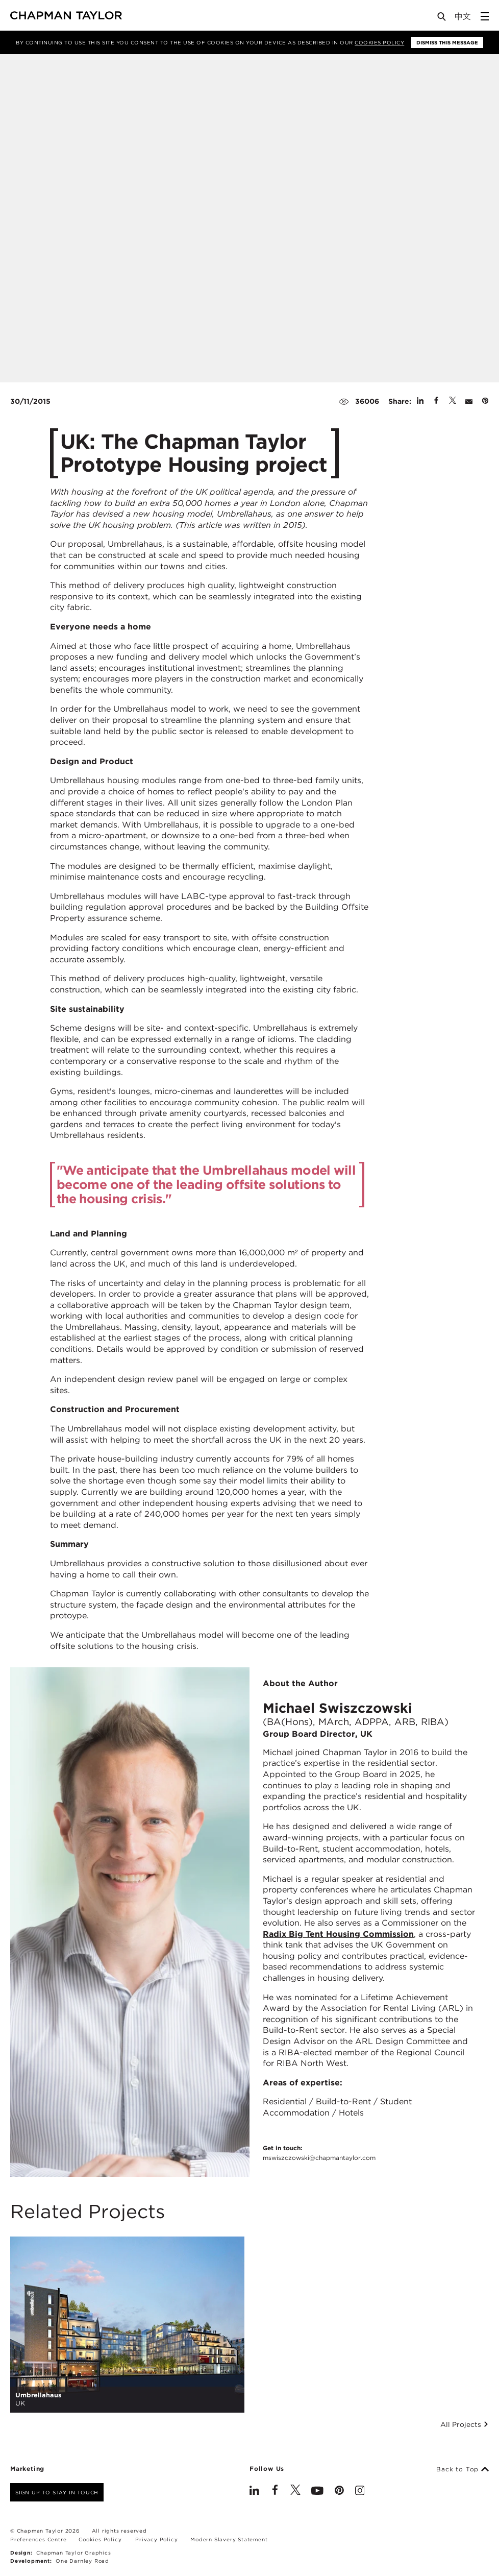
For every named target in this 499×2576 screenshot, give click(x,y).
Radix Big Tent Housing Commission (338, 1934)
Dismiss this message (447, 42)
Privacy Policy (156, 2539)
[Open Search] (442, 18)
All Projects (464, 2424)
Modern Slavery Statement (228, 2539)
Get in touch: (319, 2153)
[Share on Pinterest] (485, 401)
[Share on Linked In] (420, 401)
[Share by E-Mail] (468, 401)
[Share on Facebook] (436, 401)
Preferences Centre (38, 2539)
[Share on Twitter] (452, 401)
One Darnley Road (82, 2561)
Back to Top (462, 2469)
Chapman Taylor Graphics (73, 2552)
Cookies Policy (379, 42)
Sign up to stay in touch (56, 2492)
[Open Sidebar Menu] (485, 16)
